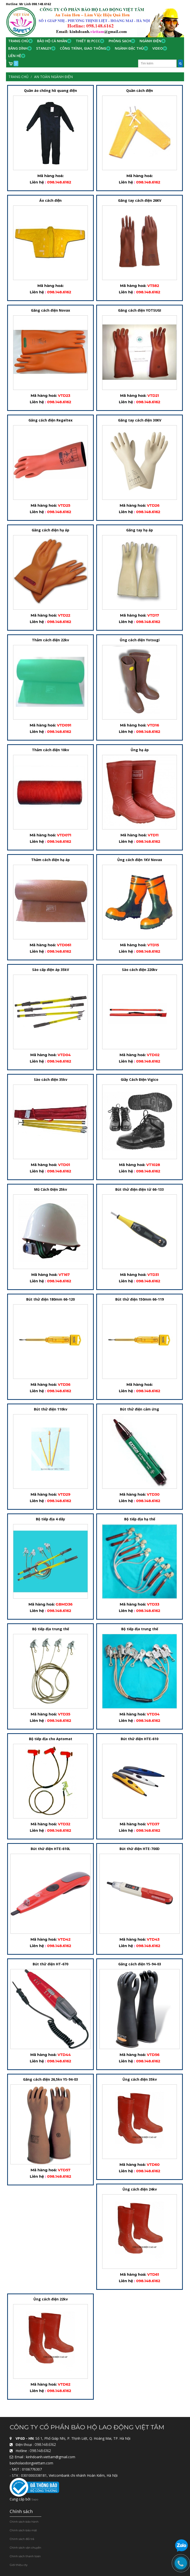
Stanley (43, 48)
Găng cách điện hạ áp (50, 530)
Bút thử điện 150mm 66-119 (139, 1299)
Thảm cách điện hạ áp (50, 859)
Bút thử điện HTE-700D (139, 1848)
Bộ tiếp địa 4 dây (50, 1519)
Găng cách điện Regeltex (50, 420)
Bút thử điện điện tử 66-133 (139, 1189)
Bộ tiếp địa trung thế (50, 1629)
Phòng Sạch (120, 41)
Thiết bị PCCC (88, 41)
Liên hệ (14, 55)
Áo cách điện (50, 200)
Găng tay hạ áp (139, 530)
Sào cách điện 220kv (139, 969)
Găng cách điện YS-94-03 (139, 1964)
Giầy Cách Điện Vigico (139, 1079)
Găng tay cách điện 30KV (139, 420)
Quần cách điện (139, 90)
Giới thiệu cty (18, 2565)
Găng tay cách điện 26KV (139, 200)
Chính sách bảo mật (23, 2530)
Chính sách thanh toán (25, 2556)
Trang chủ (18, 41)
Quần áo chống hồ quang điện (50, 90)
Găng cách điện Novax (50, 310)
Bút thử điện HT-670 (50, 1964)
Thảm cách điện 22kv (50, 640)
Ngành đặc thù (129, 48)
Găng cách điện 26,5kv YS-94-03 (50, 2079)
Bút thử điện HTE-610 (139, 1738)
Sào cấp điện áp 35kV (50, 969)
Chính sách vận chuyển (25, 2547)
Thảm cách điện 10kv (50, 749)
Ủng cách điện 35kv (139, 2079)
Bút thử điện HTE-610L (50, 1848)
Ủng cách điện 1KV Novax (139, 859)
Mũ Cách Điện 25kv (50, 1189)
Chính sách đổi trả (22, 2539)
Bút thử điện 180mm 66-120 (50, 1299)
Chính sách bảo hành (24, 2521)
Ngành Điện (150, 41)
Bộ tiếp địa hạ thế (139, 1519)
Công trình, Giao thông (83, 48)
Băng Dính (17, 48)
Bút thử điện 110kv (50, 1409)
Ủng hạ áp (140, 749)
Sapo (34, 2499)
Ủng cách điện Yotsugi (140, 640)
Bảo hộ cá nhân (52, 41)
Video (157, 48)
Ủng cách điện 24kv (139, 2189)
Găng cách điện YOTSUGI (139, 310)
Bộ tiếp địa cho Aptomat (50, 1738)
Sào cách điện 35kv (50, 1079)
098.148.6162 (41, 4)
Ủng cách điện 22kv (50, 2299)
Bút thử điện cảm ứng (139, 1409)
